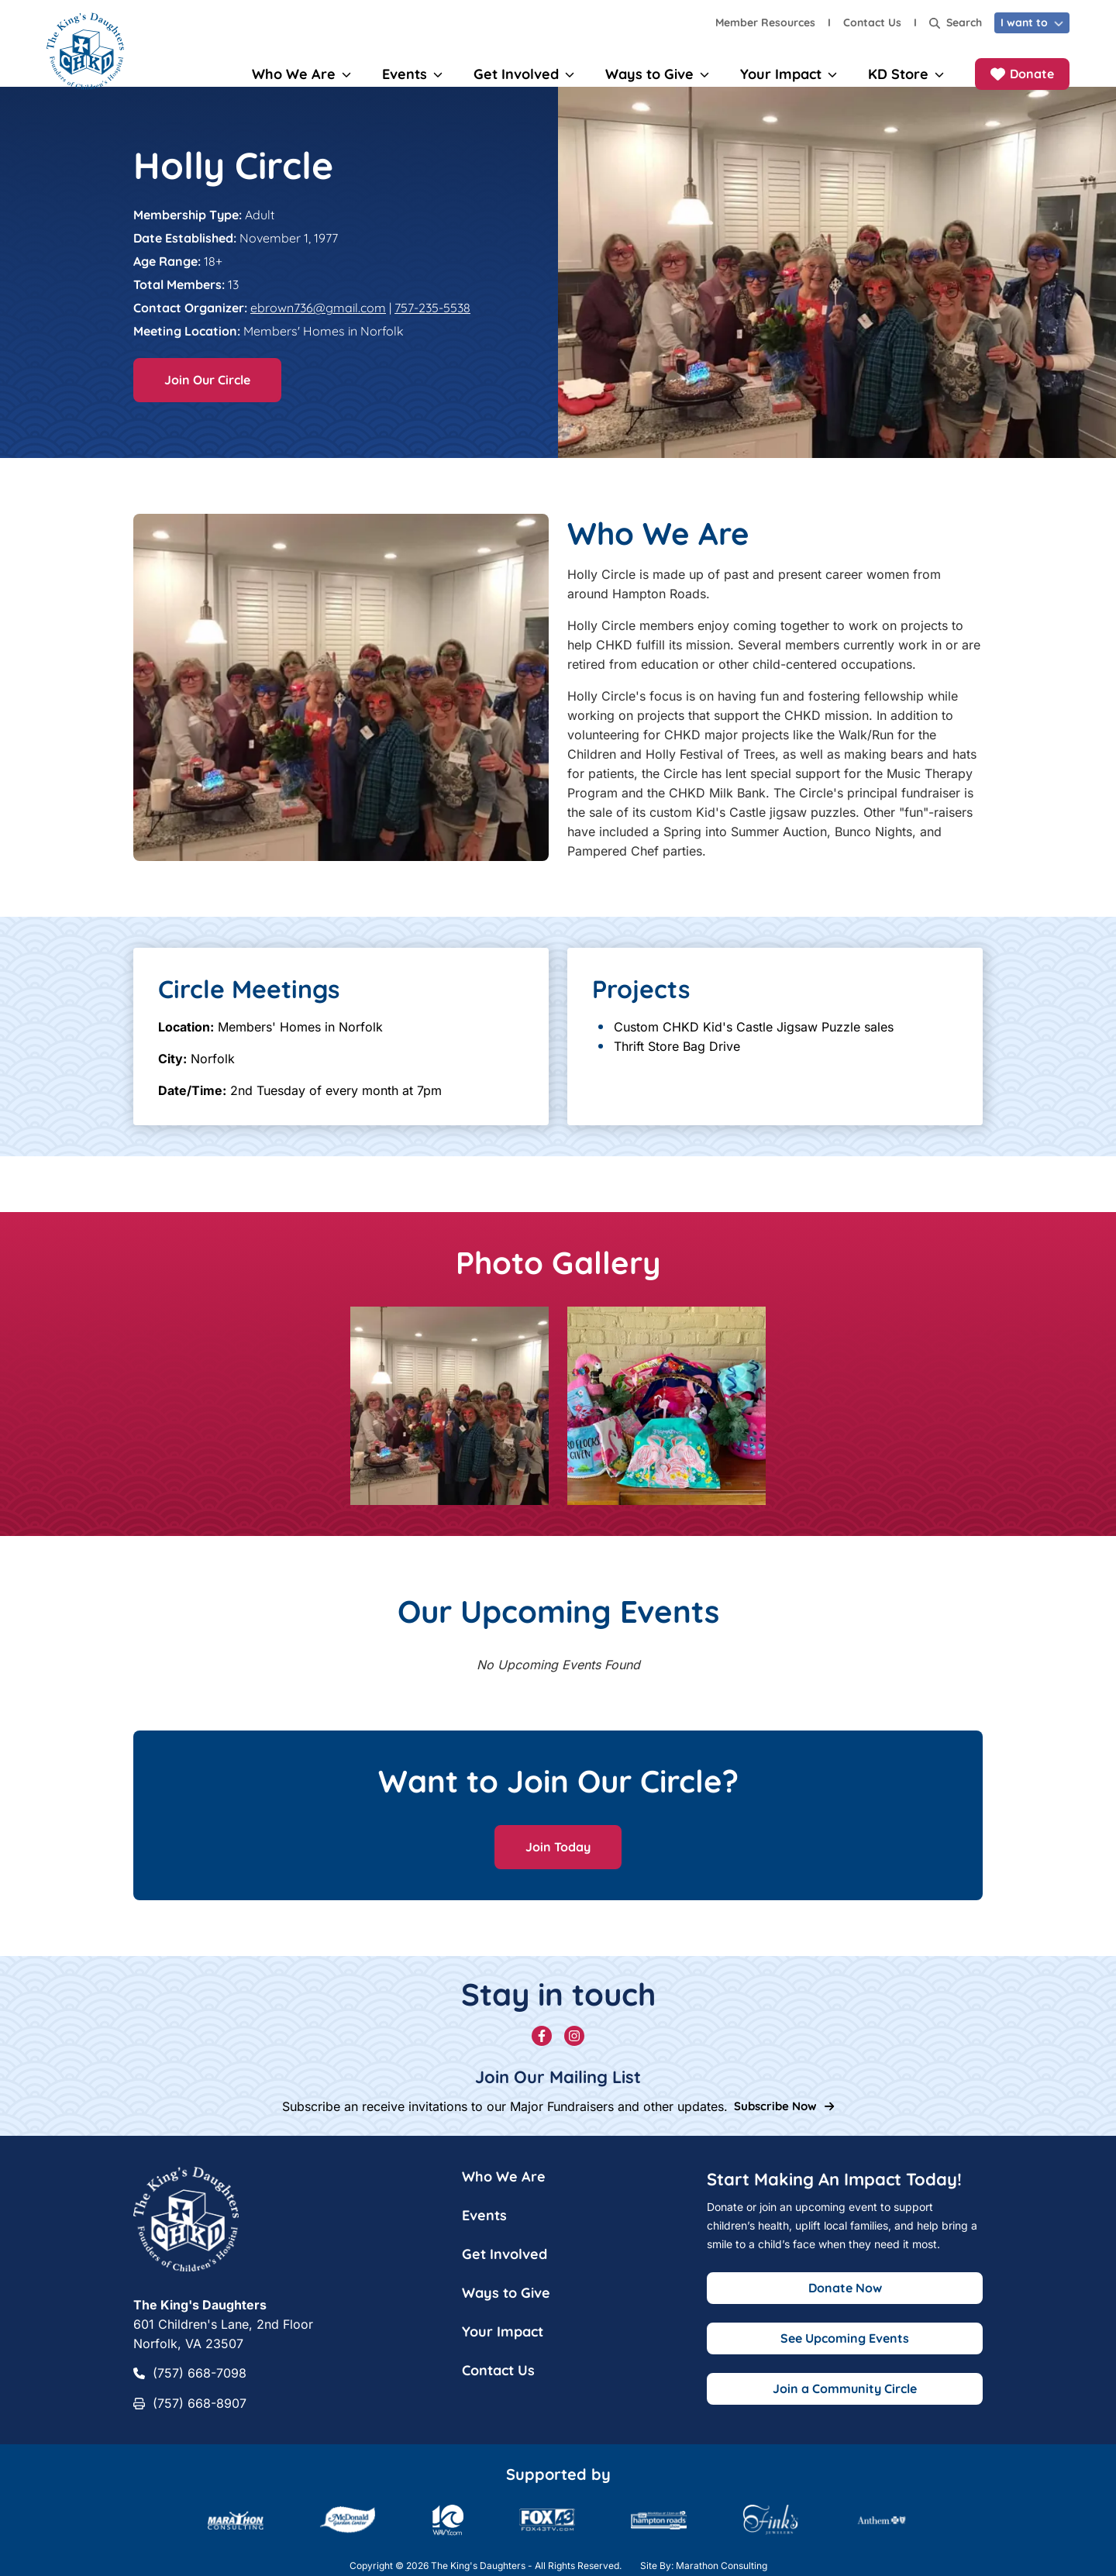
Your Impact (502, 2347)
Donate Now (845, 2303)
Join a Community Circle (845, 2404)
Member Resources (765, 22)
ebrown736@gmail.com (318, 323)
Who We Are (504, 2192)
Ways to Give (506, 2308)
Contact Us (872, 22)
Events (484, 2231)
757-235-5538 (432, 323)
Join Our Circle (207, 395)
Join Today (558, 1862)
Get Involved (504, 2269)
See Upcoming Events (844, 2353)
